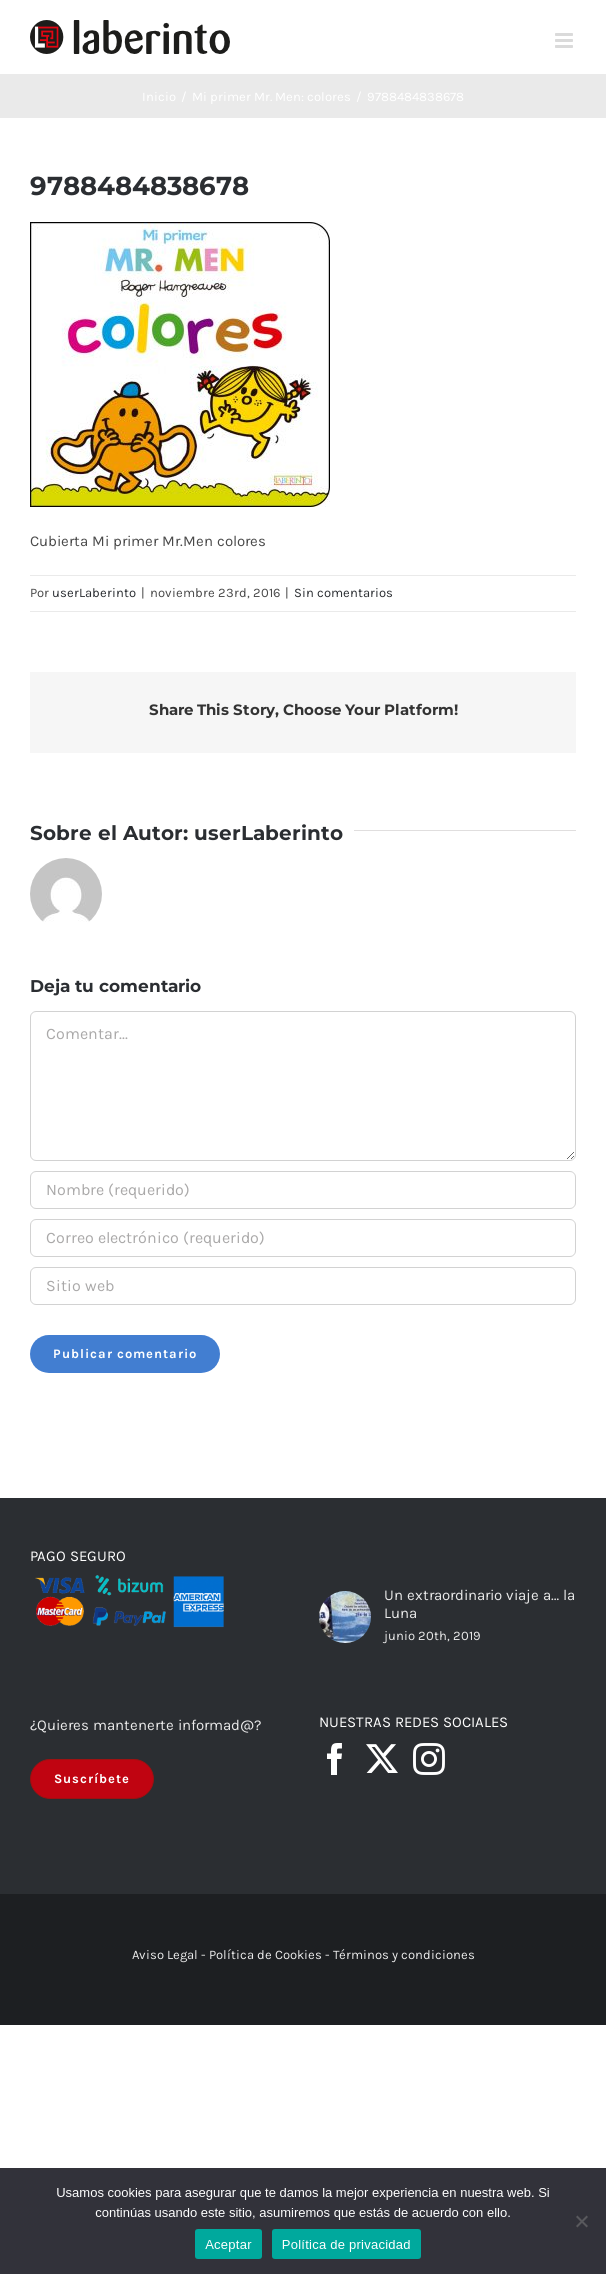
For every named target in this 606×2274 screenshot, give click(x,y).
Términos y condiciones (404, 1954)
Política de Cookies (265, 1954)
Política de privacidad (346, 2244)
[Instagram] (429, 1759)
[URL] (303, 1286)
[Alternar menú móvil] (565, 40)
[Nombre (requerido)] (303, 1190)
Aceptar (228, 2244)
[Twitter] (382, 1759)
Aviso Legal (165, 1954)
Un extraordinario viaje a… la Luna (479, 1604)
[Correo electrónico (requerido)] (303, 1238)
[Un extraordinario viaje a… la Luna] (345, 1617)
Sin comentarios (343, 592)
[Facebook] (335, 1759)
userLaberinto (94, 592)
